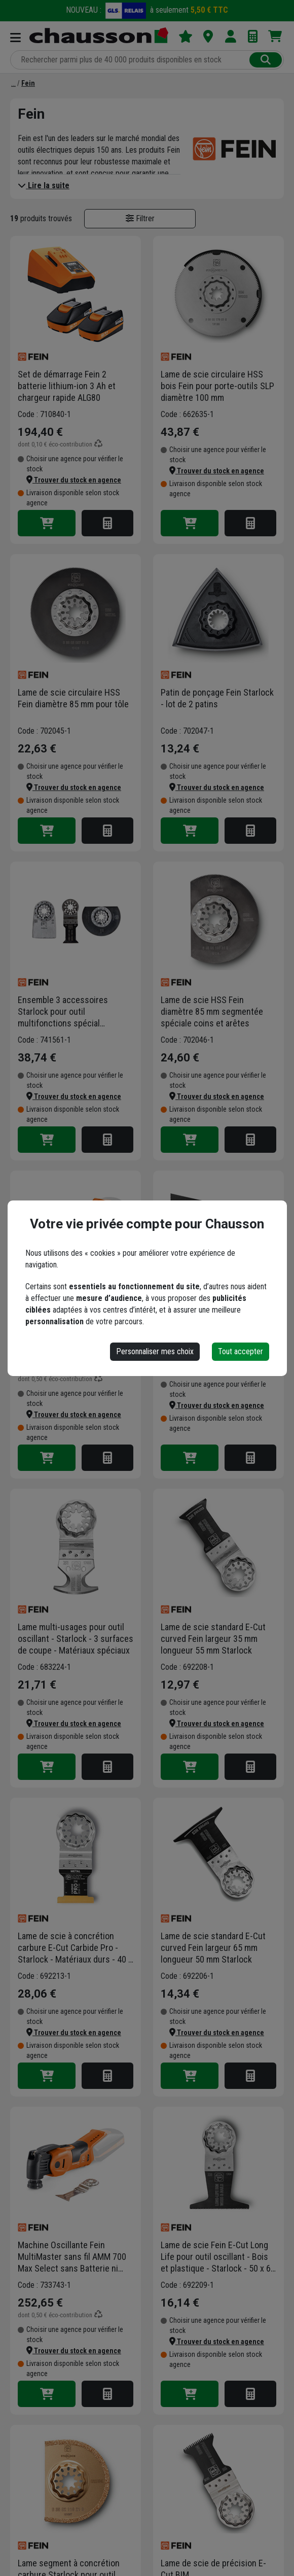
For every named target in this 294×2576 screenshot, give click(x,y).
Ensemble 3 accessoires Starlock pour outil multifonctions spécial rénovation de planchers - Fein (73, 1011)
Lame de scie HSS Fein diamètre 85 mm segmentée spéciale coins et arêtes (212, 1011)
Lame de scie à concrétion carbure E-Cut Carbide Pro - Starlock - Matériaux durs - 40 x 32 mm (75, 1948)
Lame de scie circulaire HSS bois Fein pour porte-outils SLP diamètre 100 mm (217, 386)
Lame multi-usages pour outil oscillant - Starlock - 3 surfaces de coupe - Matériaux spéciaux (75, 1639)
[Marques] (13, 83)
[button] (73, 480)
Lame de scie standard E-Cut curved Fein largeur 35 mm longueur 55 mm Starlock (213, 1639)
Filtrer (140, 218)
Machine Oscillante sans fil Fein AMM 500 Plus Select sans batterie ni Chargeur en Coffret (75, 1320)
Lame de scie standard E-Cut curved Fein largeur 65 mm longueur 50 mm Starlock (213, 1948)
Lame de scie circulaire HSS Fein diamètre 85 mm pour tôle (73, 698)
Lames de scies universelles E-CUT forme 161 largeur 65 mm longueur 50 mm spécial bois (218, 1320)
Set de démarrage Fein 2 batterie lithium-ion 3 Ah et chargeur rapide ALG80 (67, 386)
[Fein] (28, 83)
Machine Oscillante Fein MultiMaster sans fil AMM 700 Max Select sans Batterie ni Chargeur (72, 2257)
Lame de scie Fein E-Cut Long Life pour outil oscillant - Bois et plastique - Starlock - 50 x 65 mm (218, 2257)
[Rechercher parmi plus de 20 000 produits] (130, 59)
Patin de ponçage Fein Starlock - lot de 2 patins (217, 698)
